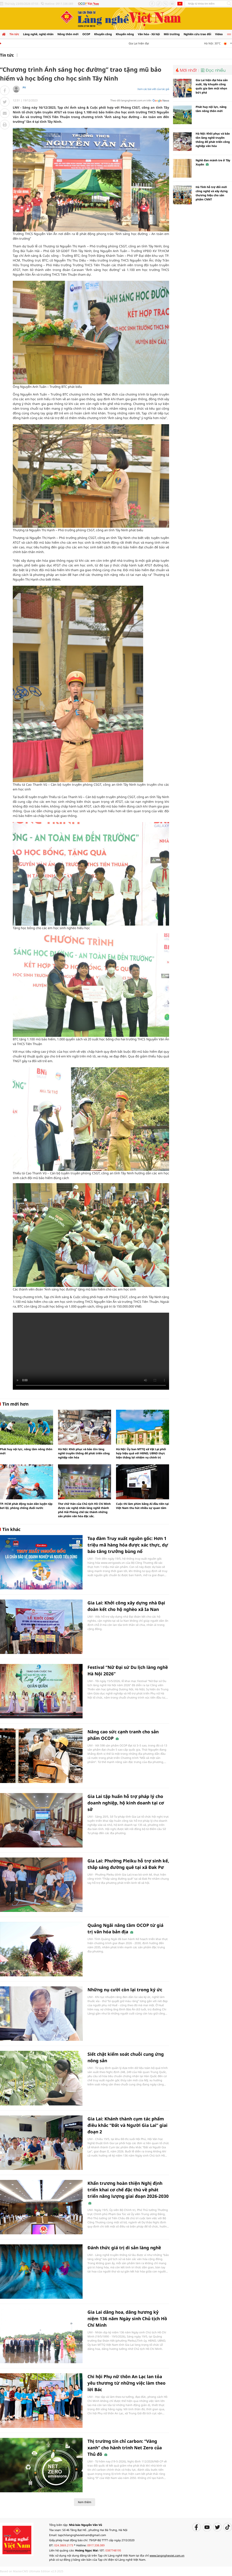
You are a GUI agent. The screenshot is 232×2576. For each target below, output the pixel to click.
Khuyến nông (125, 34)
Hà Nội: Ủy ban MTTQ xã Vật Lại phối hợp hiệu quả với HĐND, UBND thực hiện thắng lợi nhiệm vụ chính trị (141, 1453)
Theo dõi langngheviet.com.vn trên (130, 100)
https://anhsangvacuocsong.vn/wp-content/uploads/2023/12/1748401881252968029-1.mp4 (91, 1351)
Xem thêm (84, 2502)
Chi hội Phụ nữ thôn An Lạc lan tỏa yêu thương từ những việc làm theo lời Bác (126, 2382)
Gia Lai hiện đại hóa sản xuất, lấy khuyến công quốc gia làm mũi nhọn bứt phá (212, 86)
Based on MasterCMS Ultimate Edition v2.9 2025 (31, 2571)
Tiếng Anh (180, 3)
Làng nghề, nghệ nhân (38, 34)
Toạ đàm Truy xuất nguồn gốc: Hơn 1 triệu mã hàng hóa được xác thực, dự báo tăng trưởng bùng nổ (127, 1544)
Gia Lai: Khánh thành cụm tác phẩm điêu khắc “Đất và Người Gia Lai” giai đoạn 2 (127, 2125)
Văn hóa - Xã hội (149, 34)
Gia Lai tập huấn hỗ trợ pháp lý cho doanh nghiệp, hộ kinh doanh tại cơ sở (125, 1802)
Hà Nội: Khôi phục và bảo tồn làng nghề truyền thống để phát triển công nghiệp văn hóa (84, 1453)
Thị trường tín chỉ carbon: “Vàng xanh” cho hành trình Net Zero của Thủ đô (124, 2447)
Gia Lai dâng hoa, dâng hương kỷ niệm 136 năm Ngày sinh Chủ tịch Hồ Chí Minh (127, 2318)
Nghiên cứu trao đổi (197, 34)
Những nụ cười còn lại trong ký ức (124, 1989)
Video (219, 34)
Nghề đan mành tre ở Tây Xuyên (213, 162)
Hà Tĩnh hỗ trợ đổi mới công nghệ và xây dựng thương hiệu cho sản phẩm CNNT (212, 193)
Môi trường (172, 34)
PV (24, 87)
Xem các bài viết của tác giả (153, 89)
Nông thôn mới (67, 34)
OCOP (86, 34)
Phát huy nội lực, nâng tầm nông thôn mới (211, 109)
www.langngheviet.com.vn (167, 2555)
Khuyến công (103, 34)
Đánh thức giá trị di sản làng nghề (124, 2247)
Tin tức (14, 34)
